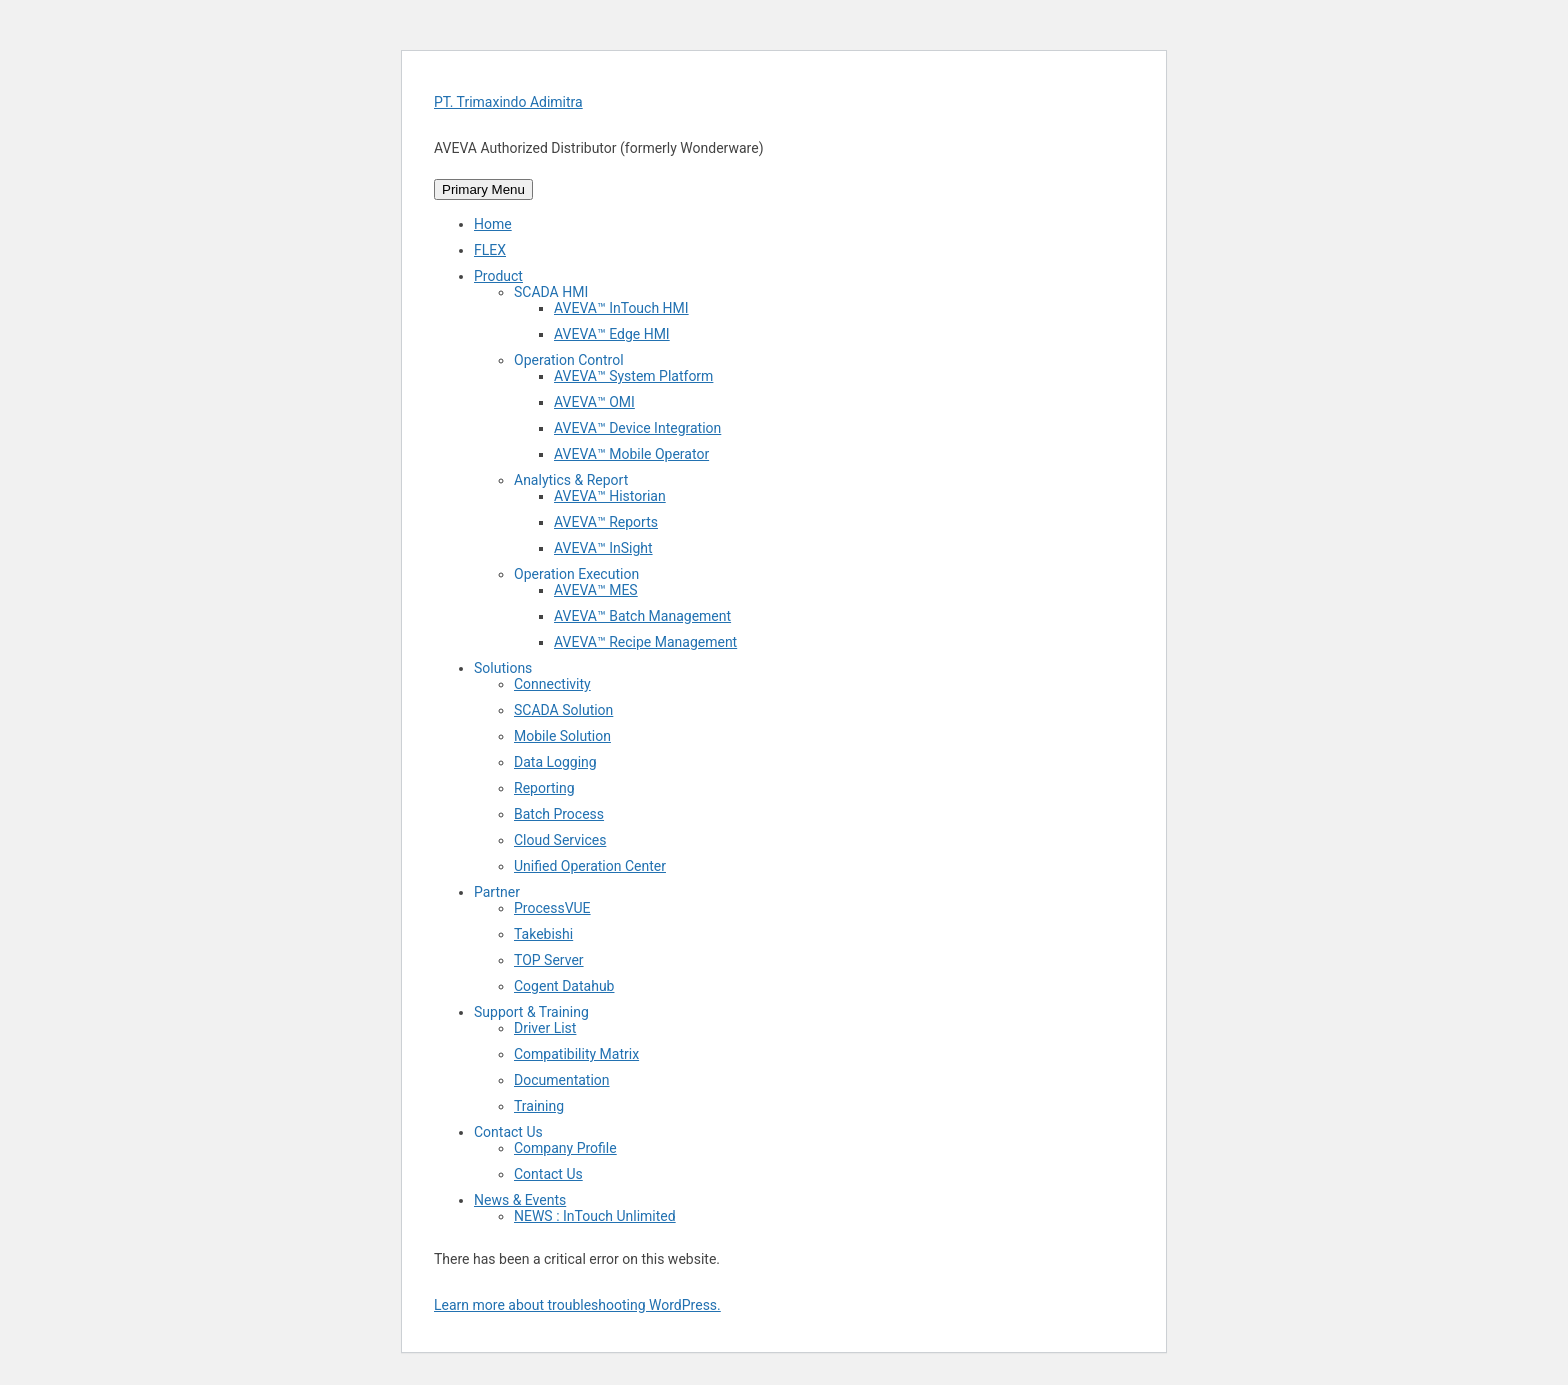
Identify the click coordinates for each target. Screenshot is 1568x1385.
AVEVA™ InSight (603, 548)
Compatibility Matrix (576, 1054)
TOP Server (549, 960)
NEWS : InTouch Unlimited (595, 1216)
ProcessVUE (552, 908)
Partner (497, 892)
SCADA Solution (563, 710)
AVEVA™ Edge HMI (612, 334)
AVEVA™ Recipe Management (645, 642)
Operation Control (569, 360)
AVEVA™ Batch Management (642, 616)
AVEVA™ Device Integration (637, 428)
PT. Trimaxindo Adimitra (508, 102)
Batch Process (559, 814)
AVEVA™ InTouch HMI (621, 308)
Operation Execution (576, 574)
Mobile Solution (562, 736)
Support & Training (531, 1012)
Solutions (503, 668)
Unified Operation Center (590, 866)
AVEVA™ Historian (610, 496)
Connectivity (552, 684)
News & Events (520, 1200)
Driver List (545, 1028)
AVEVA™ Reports (606, 522)
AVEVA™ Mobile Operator (631, 454)
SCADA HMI (551, 292)
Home (493, 224)
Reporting (544, 788)
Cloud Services (560, 840)
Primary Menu (483, 189)
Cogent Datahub (564, 986)
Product (498, 276)
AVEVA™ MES (596, 590)
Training (539, 1106)
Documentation (562, 1080)
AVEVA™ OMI (594, 402)
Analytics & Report (571, 480)
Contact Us (508, 1132)
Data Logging (555, 762)
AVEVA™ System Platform (633, 376)
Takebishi (543, 934)
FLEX (490, 250)
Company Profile (565, 1148)
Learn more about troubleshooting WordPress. (577, 1305)
